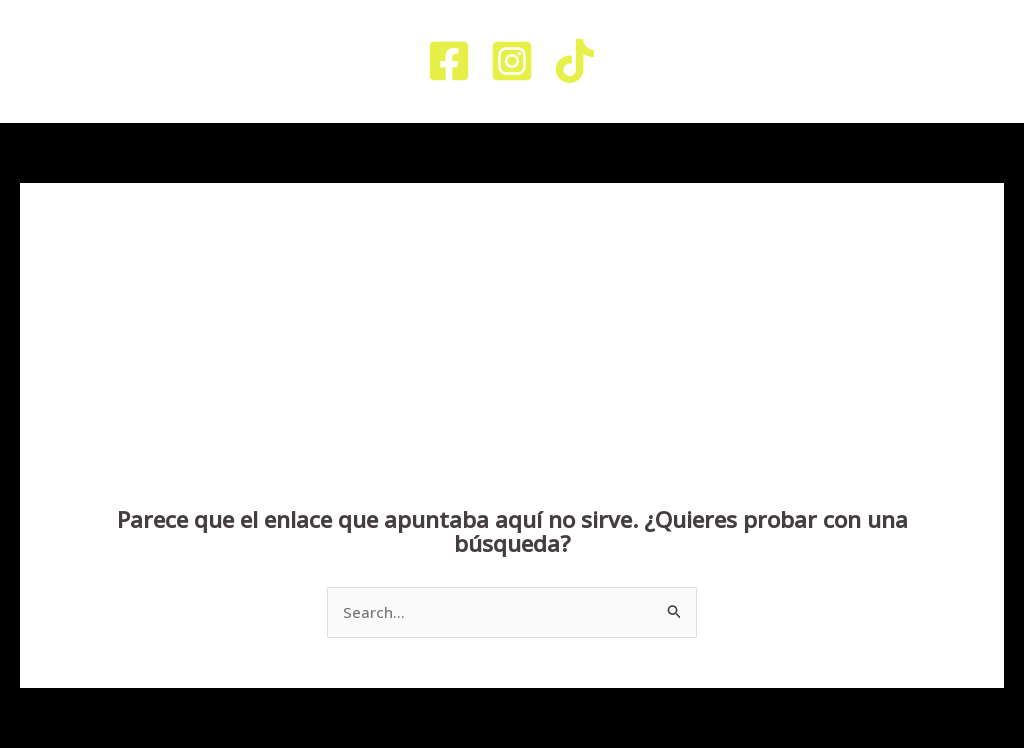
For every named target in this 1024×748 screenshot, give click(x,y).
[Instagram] (512, 61)
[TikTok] (575, 61)
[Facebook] (449, 61)
